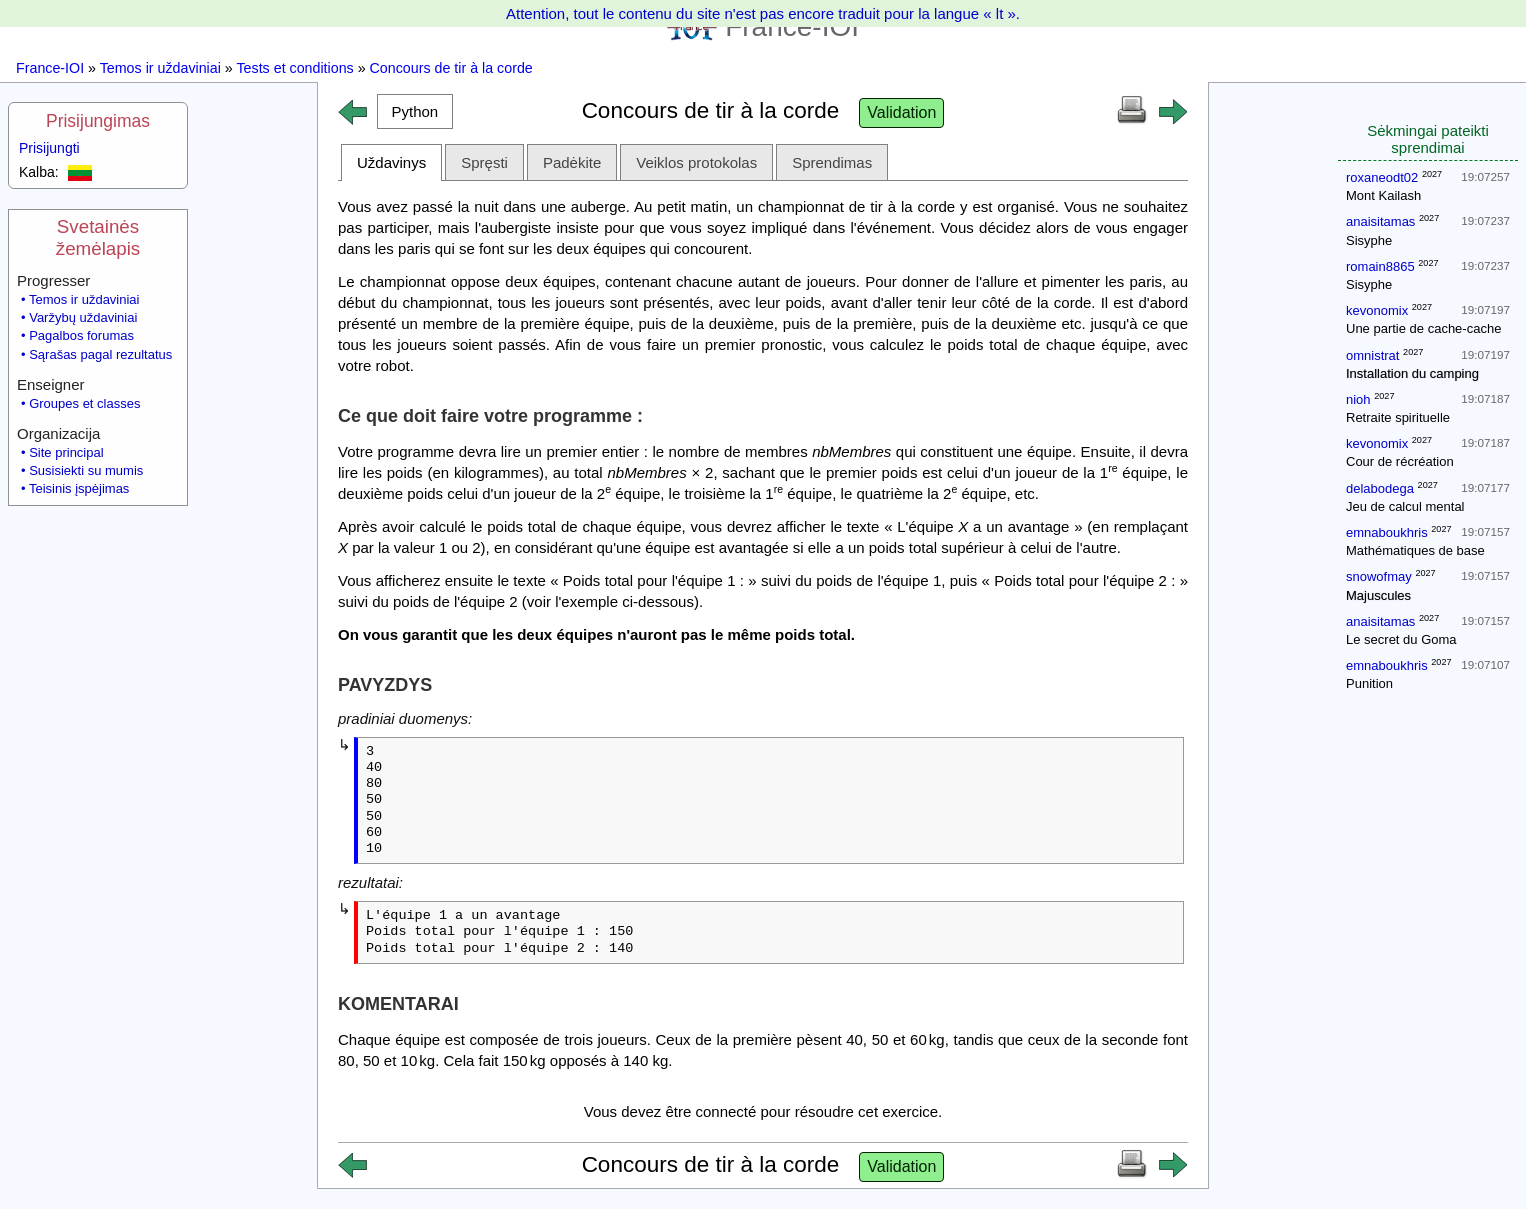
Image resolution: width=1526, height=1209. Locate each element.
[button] (415, 111)
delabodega (1380, 488)
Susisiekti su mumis (86, 470)
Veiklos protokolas (696, 162)
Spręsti (484, 162)
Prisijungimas (98, 121)
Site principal (66, 452)
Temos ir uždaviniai (160, 68)
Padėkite (572, 162)
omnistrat (1372, 355)
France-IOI (50, 68)
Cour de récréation (1400, 461)
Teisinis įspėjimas (79, 488)
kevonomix (1377, 310)
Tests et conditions (294, 68)
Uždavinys (391, 162)
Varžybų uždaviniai (83, 317)
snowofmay (1379, 576)
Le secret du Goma (1401, 639)
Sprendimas (832, 162)
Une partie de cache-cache (1423, 328)
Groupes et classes (84, 403)
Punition (1369, 683)
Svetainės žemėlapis (98, 237)
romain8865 (1380, 266)
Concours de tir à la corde (451, 68)
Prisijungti (49, 148)
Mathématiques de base (1415, 550)
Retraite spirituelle (1398, 417)
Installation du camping (1412, 373)
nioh (1358, 399)
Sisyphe (1369, 240)
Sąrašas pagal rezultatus (100, 354)
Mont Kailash (1383, 195)
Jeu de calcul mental (1405, 506)
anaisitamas (1380, 221)
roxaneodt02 (1382, 177)
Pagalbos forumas (81, 335)
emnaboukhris (1387, 532)
